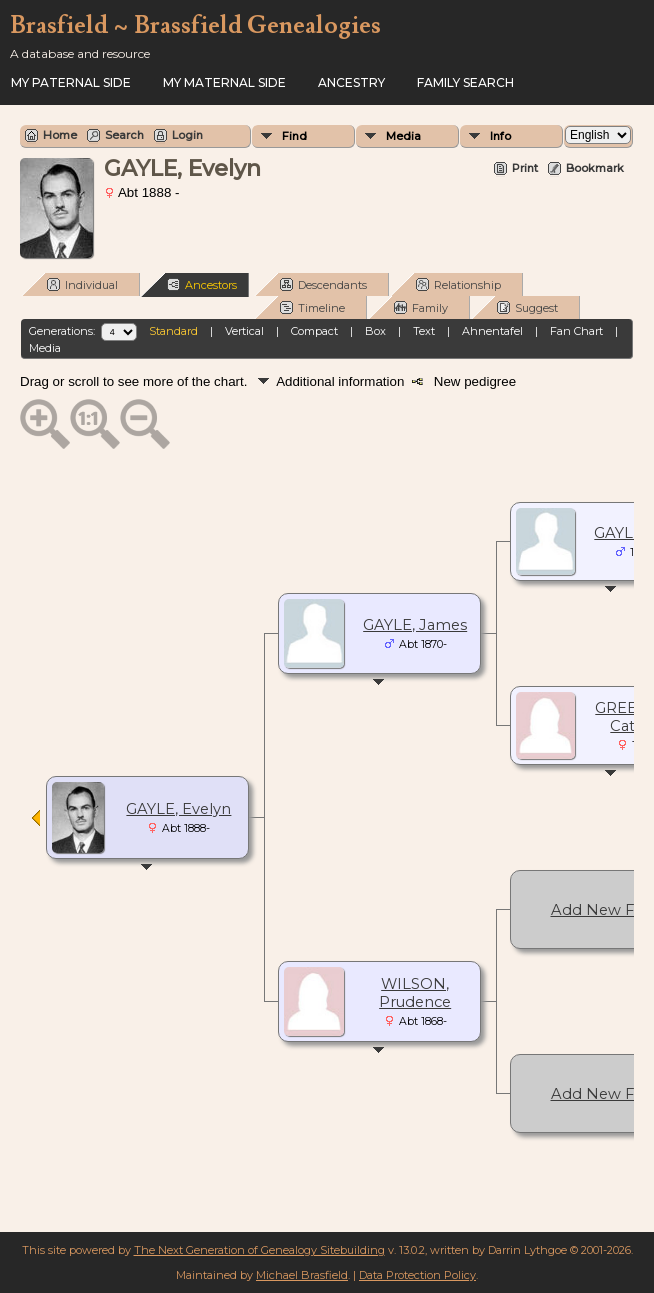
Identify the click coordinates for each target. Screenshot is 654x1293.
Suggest (527, 307)
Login (187, 135)
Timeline (312, 307)
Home (60, 135)
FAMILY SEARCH (465, 82)
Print (525, 168)
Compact (314, 331)
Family (421, 307)
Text (424, 331)
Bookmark (595, 168)
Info (500, 136)
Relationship (458, 284)
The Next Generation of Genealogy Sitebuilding (259, 1250)
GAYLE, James (415, 625)
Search (124, 135)
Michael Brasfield (302, 1275)
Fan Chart (576, 331)
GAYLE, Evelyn (178, 809)
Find (294, 136)
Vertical (244, 331)
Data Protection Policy (417, 1275)
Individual (82, 284)
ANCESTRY (351, 82)
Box (375, 331)
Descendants (323, 284)
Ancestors (202, 284)
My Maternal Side (224, 82)
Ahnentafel (492, 331)
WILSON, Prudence (415, 993)
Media (403, 136)
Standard (173, 331)
